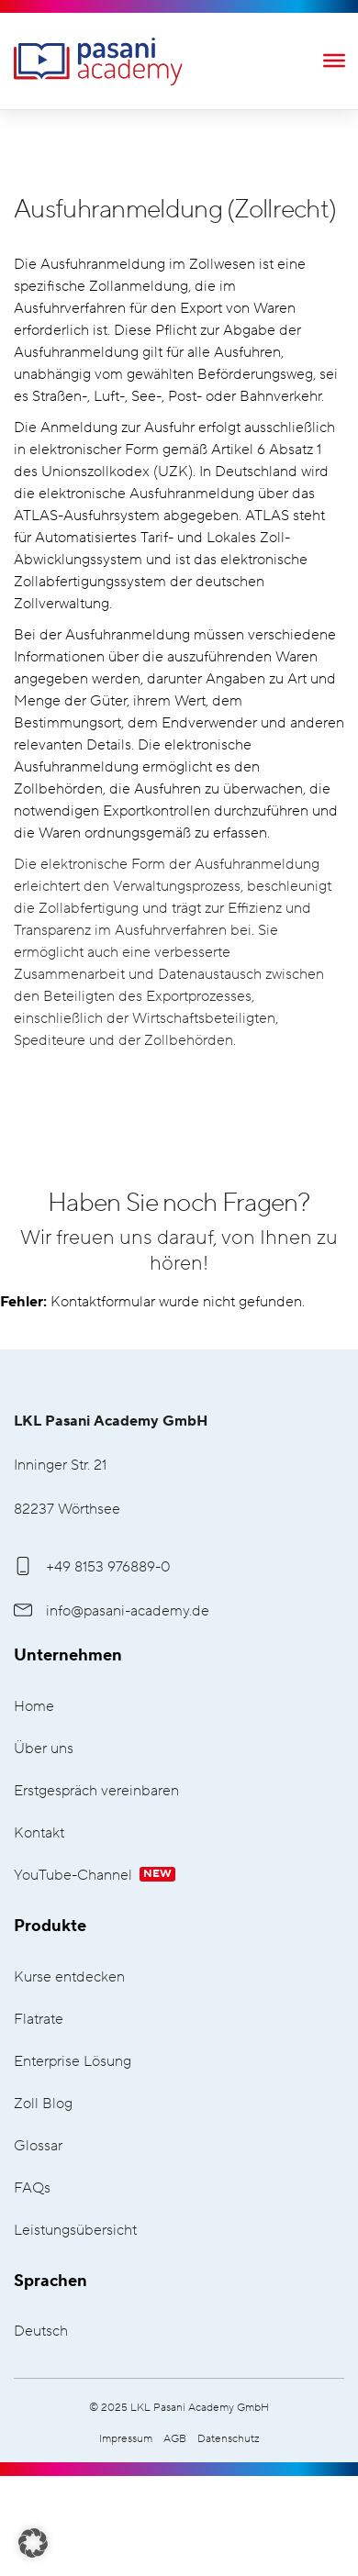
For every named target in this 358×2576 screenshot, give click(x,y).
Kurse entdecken (69, 1977)
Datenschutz (228, 2439)
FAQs (32, 2188)
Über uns (43, 1749)
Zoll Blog (43, 2104)
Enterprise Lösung (72, 2062)
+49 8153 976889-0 (92, 1567)
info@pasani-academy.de (111, 1611)
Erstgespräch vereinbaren (96, 1791)
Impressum (125, 2439)
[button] (33, 2543)
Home (34, 1706)
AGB (174, 2439)
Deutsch (41, 2331)
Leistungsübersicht (75, 2230)
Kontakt (39, 1833)
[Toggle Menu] (334, 59)
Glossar (38, 2146)
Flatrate (38, 2019)
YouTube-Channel (94, 1875)
